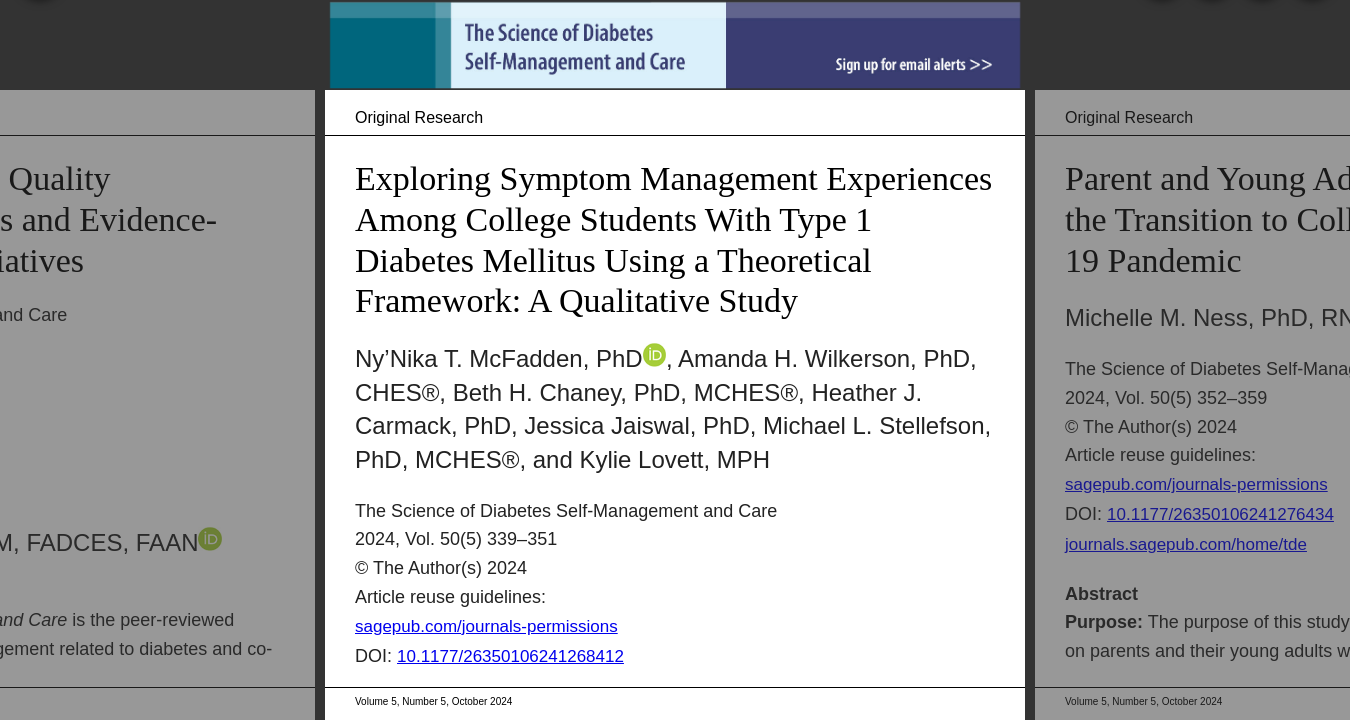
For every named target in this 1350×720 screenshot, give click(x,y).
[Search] (1159, 37)
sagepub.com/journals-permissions (486, 626)
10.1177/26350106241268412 (510, 656)
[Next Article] (1330, 360)
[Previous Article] (20, 360)
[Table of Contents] (37, 37)
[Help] (1309, 37)
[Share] (1259, 37)
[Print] (1209, 37)
